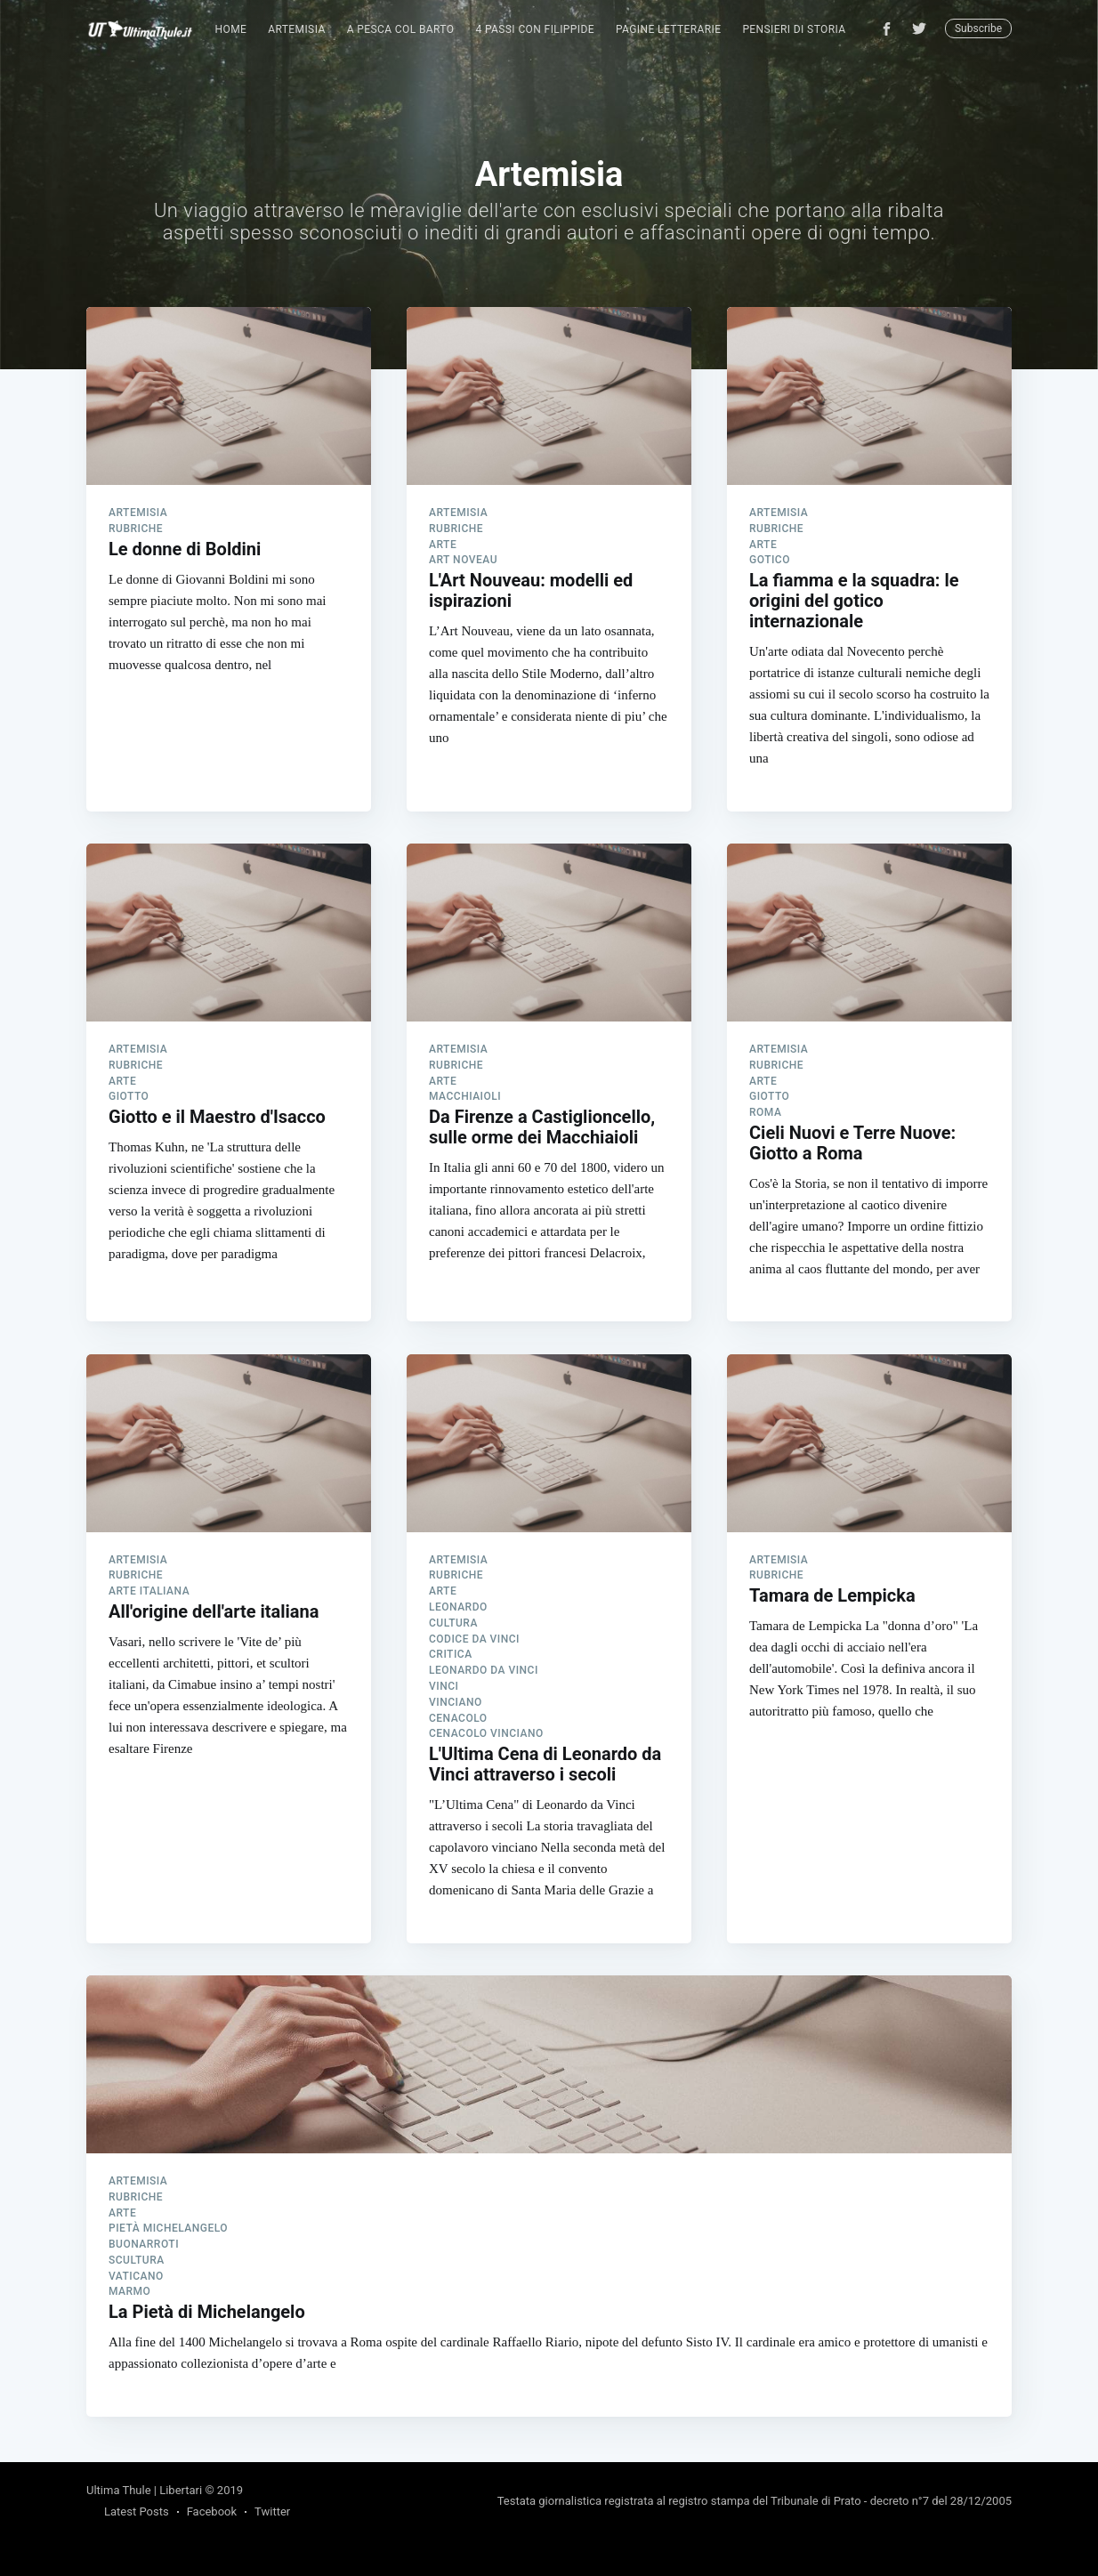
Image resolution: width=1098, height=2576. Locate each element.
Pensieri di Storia (793, 29)
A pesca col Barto (401, 29)
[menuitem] (231, 29)
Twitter (272, 2511)
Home (231, 29)
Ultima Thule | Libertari (144, 2490)
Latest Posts (136, 2511)
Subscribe (978, 28)
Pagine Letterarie (668, 29)
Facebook (212, 2511)
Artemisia (296, 29)
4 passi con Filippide (534, 29)
